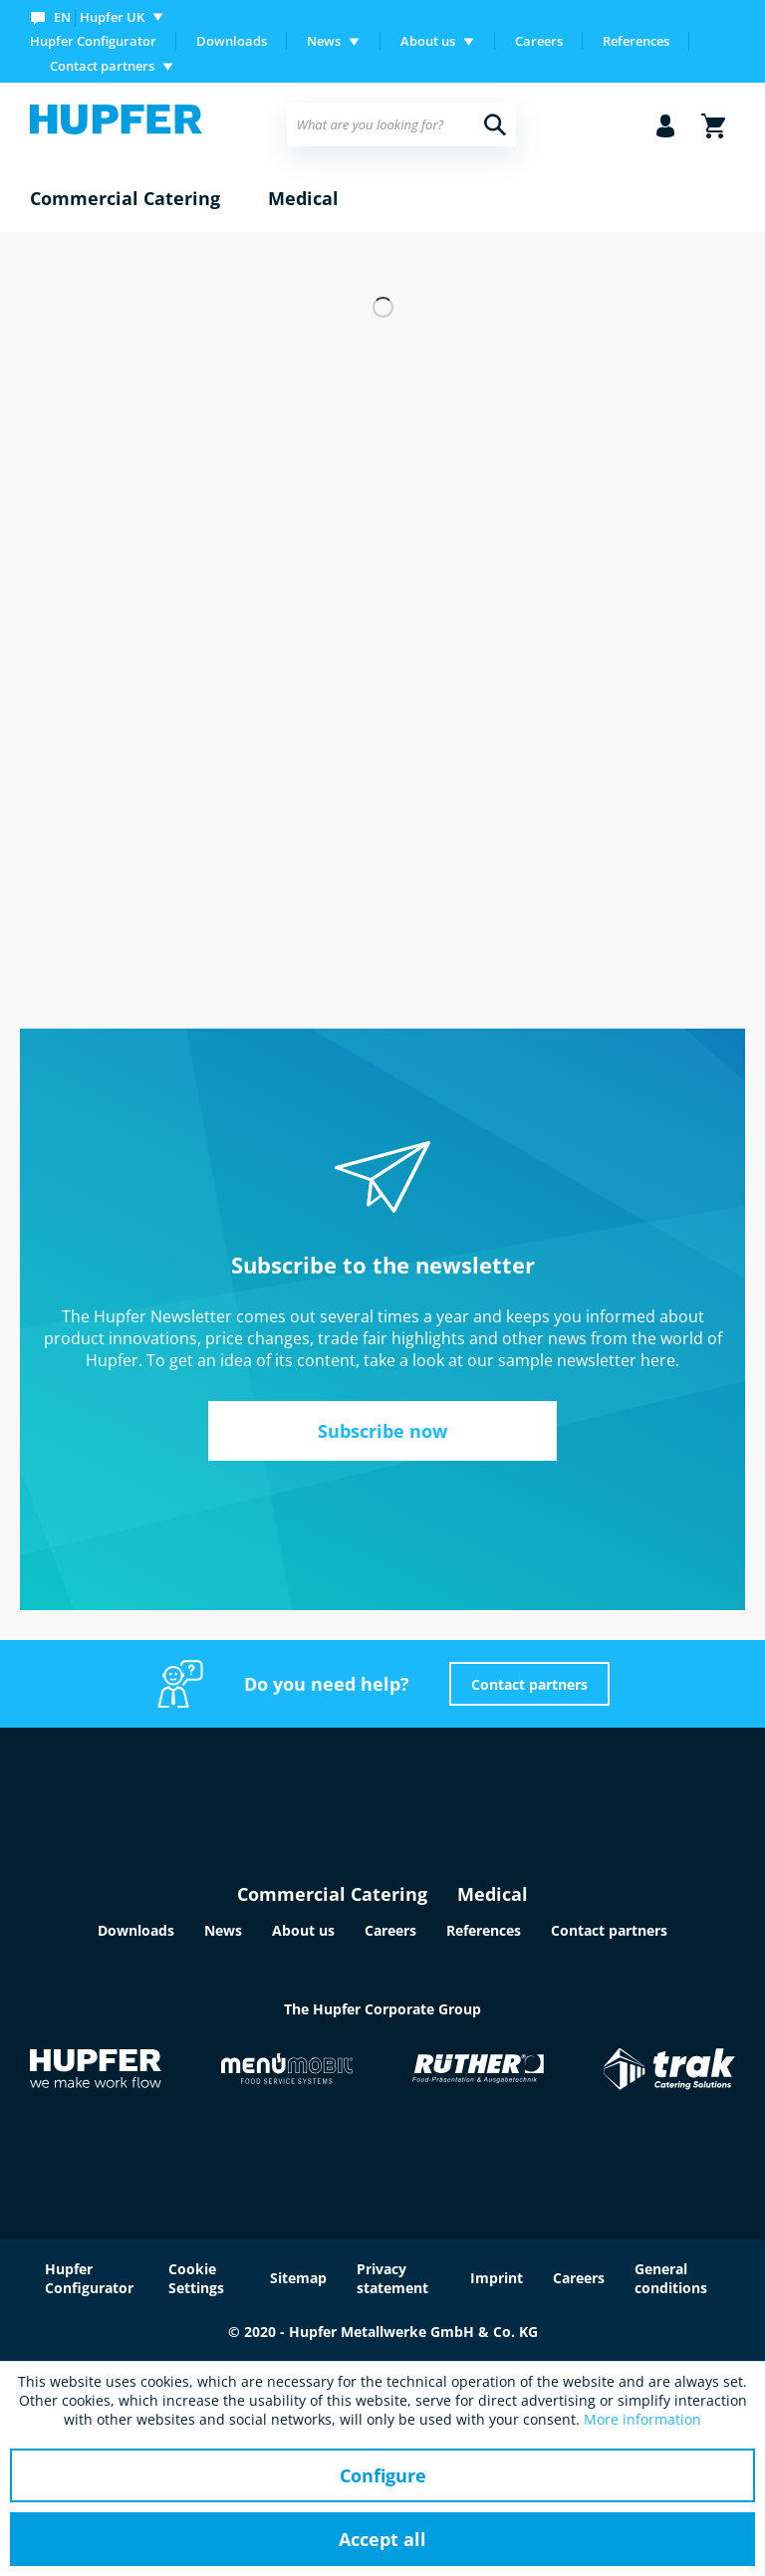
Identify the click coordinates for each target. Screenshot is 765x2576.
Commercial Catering (332, 1894)
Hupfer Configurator (93, 41)
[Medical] (303, 199)
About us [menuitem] (427, 41)
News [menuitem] (324, 41)
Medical (492, 1894)
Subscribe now (382, 1431)
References (636, 41)
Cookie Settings (196, 2278)
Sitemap (298, 2277)
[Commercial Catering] (125, 199)
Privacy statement (392, 2278)
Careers (539, 41)
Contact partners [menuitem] (102, 66)
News (223, 1930)
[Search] (495, 124)
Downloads (231, 41)
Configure (383, 2475)
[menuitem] (101, 16)
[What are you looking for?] (401, 124)
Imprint (496, 2277)
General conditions (671, 2278)
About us (303, 1930)
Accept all (382, 2539)
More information (642, 2419)
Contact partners (529, 1684)
